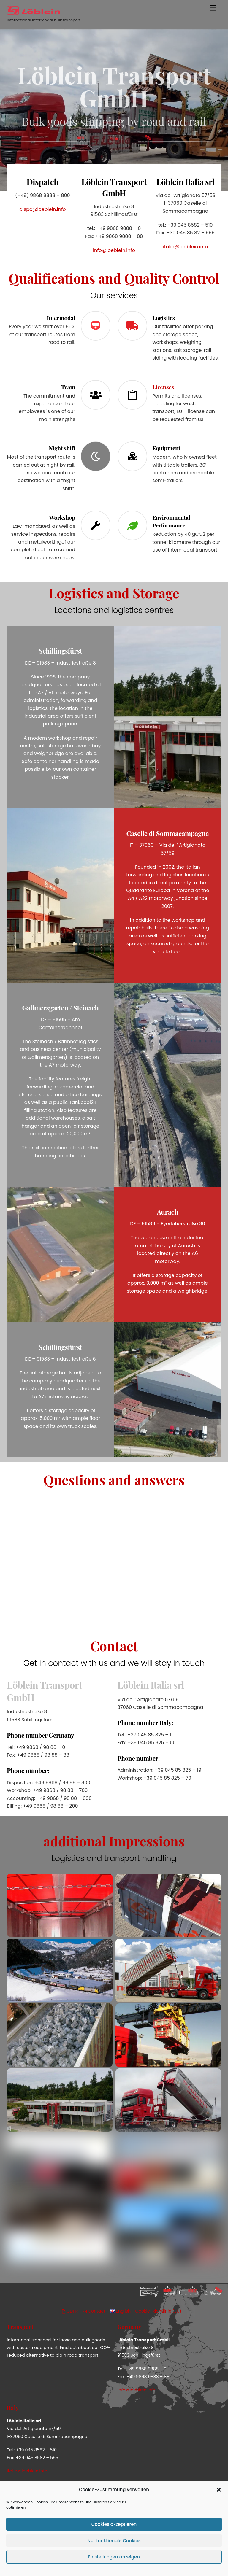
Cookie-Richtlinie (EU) (158, 2311)
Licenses (163, 387)
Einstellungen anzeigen (114, 2557)
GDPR (70, 2311)
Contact (94, 2311)
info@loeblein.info (114, 250)
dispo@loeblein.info (42, 209)
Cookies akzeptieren (114, 2524)
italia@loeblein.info (185, 246)
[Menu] (213, 8)
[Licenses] (132, 395)
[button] (219, 2490)
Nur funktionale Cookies (113, 2540)
